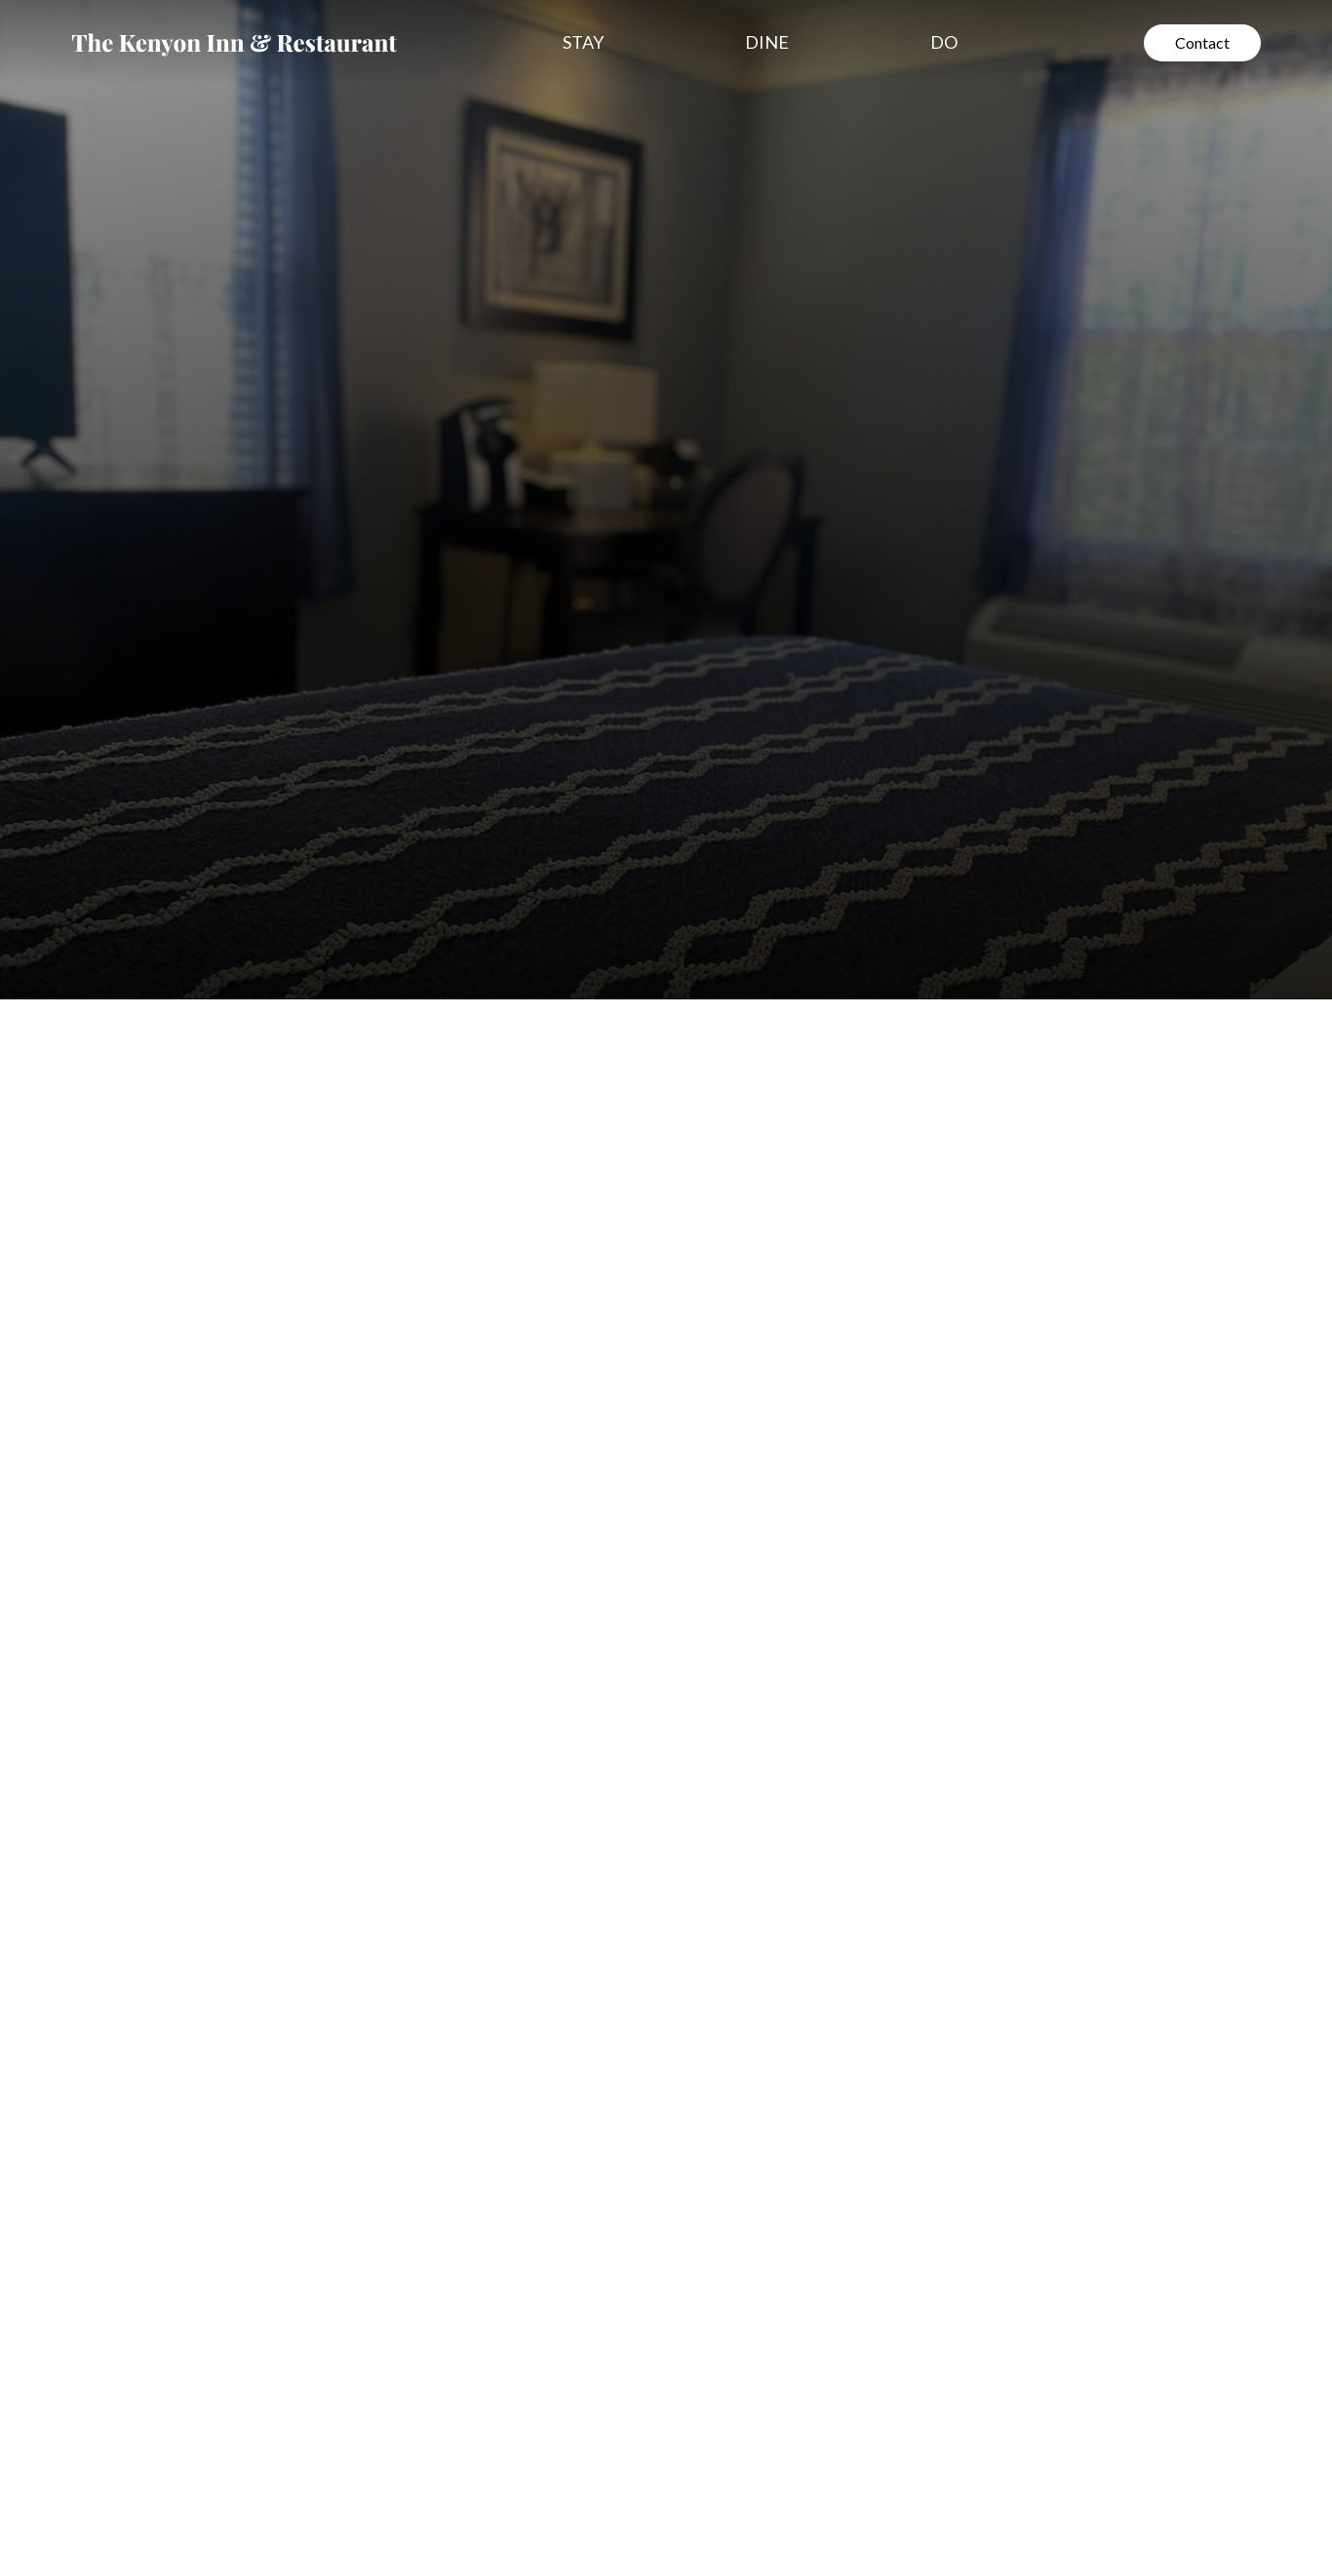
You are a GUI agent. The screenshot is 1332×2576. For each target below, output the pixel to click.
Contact (1202, 42)
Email (789, 1170)
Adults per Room (830, 1383)
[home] (234, 43)
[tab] (163, 996)
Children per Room (1068, 1383)
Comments (809, 1453)
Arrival (794, 1241)
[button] (593, 42)
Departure (1039, 1241)
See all (131, 1745)
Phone (793, 1100)
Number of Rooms (836, 1312)
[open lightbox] (368, 2179)
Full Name (806, 1030)
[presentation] (913, 1608)
